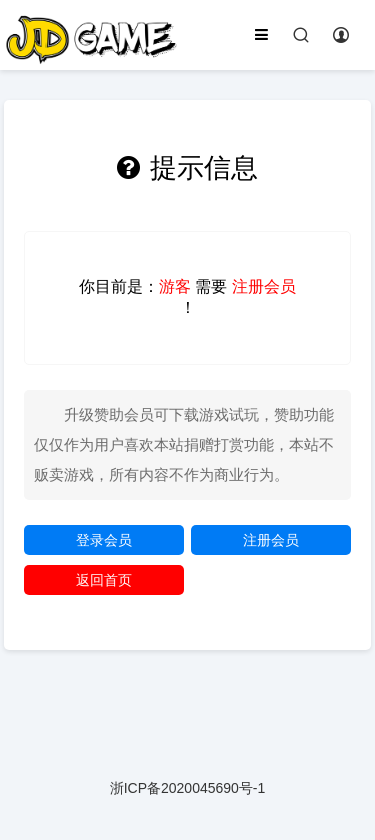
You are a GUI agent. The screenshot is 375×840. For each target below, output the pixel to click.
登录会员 (104, 540)
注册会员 (271, 540)
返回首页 (104, 580)
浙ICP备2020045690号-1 (188, 788)
